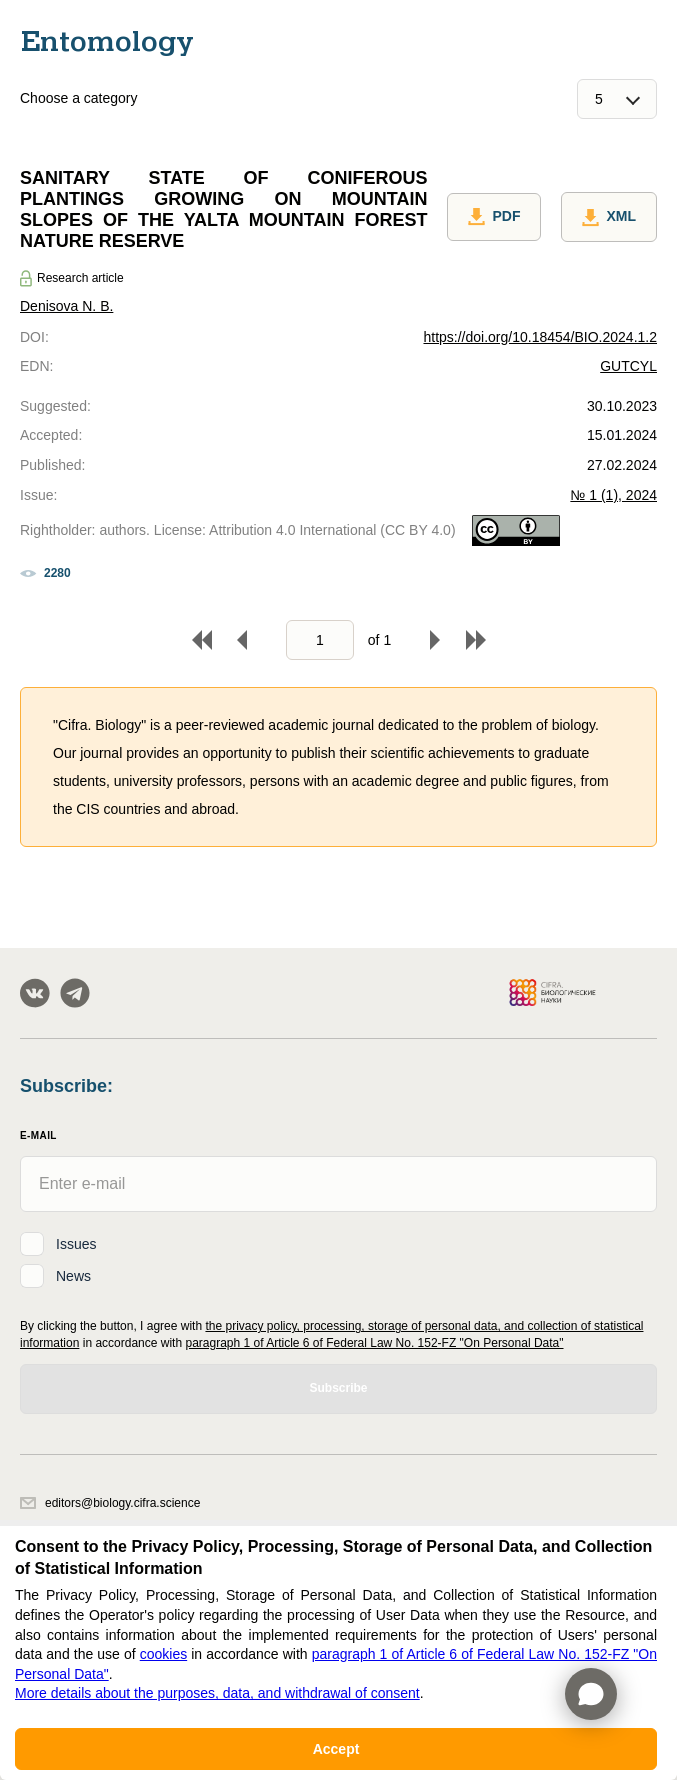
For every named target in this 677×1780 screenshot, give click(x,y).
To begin (202, 640)
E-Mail (38, 1135)
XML (609, 217)
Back (242, 640)
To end (476, 640)
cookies (163, 1654)
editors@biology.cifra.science (110, 1503)
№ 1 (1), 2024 (613, 495)
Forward (435, 640)
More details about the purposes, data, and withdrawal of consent (217, 1693)
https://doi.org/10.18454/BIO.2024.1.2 (540, 337)
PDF (494, 217)
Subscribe (338, 1388)
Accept (336, 1749)
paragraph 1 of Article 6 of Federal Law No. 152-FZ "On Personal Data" (374, 1343)
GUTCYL (628, 366)
